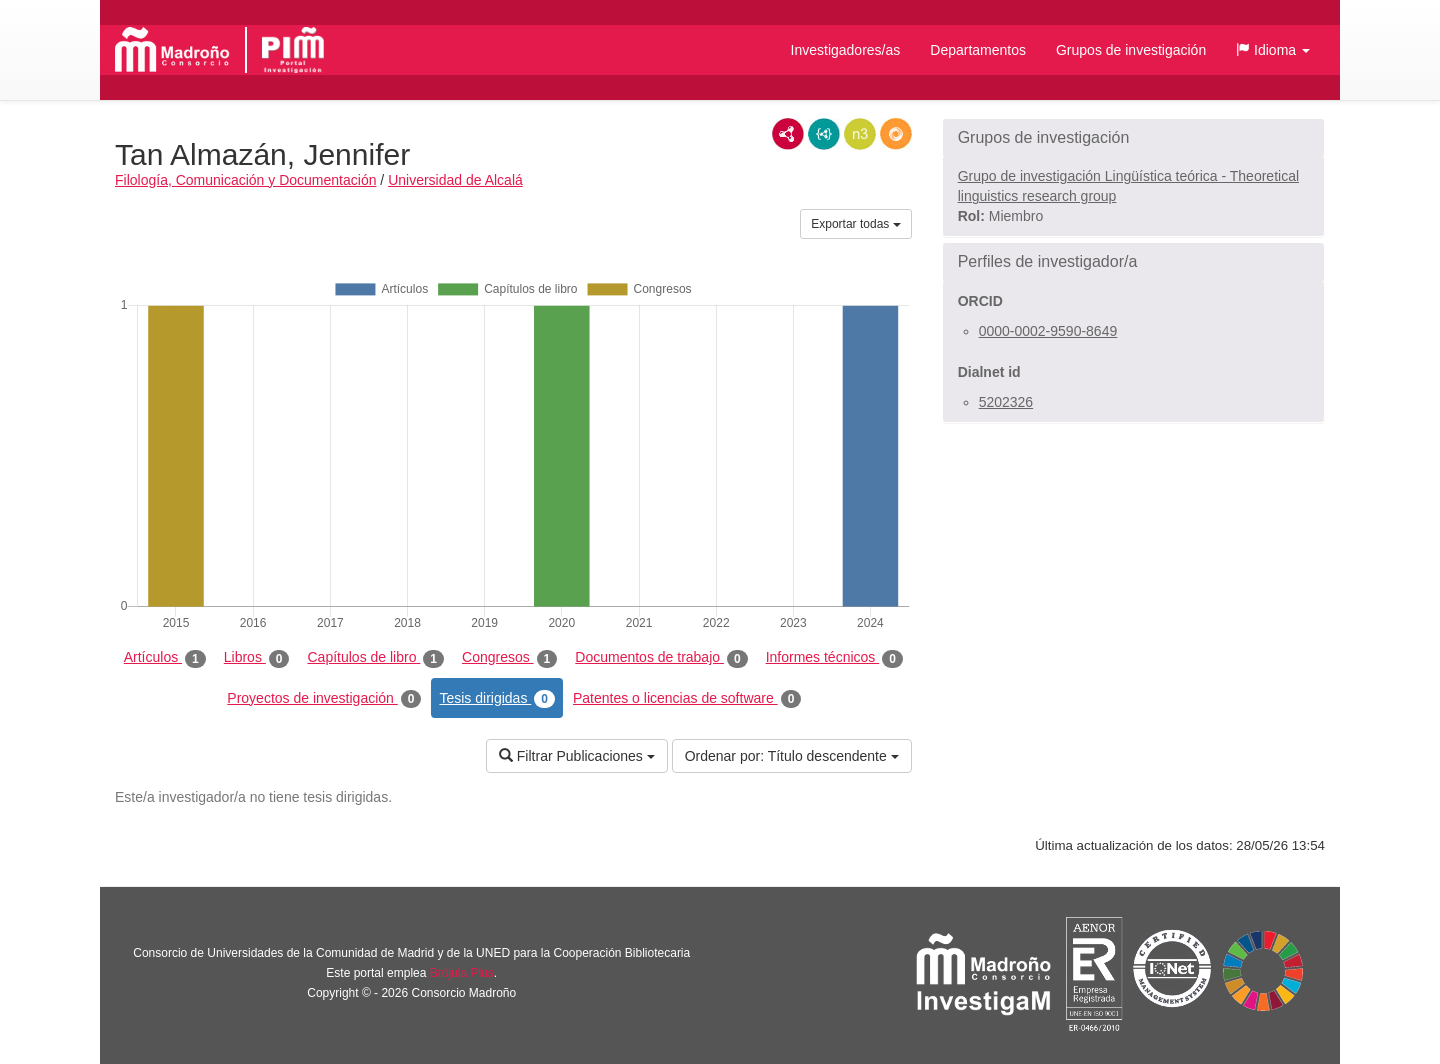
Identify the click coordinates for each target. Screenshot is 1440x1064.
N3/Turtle (860, 134)
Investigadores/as (846, 50)
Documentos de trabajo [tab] (661, 658)
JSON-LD (824, 134)
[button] (1273, 50)
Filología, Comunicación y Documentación (245, 180)
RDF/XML (788, 134)
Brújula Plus (462, 973)
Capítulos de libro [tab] (375, 658)
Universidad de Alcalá (455, 180)
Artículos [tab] (165, 658)
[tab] (1133, 138)
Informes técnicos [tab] (834, 658)
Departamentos (978, 50)
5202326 (1006, 402)
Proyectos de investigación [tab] (324, 699)
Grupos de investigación (1131, 50)
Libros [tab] (257, 658)
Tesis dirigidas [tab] (497, 699)
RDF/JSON (896, 134)
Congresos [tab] (509, 658)
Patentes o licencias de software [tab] (687, 699)
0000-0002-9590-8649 (1048, 331)
